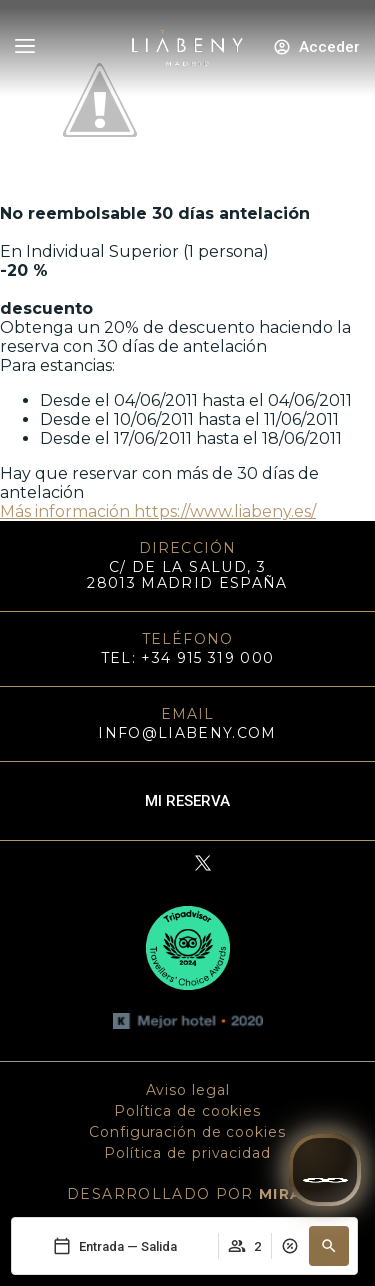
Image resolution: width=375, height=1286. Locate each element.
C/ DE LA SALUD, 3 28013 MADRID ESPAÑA (187, 575)
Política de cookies (187, 1111)
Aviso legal (188, 1090)
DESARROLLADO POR (187, 1194)
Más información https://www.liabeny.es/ (158, 511)
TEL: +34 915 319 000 (188, 658)
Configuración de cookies (187, 1132)
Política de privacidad (187, 1153)
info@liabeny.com (187, 733)
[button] (329, 1246)
